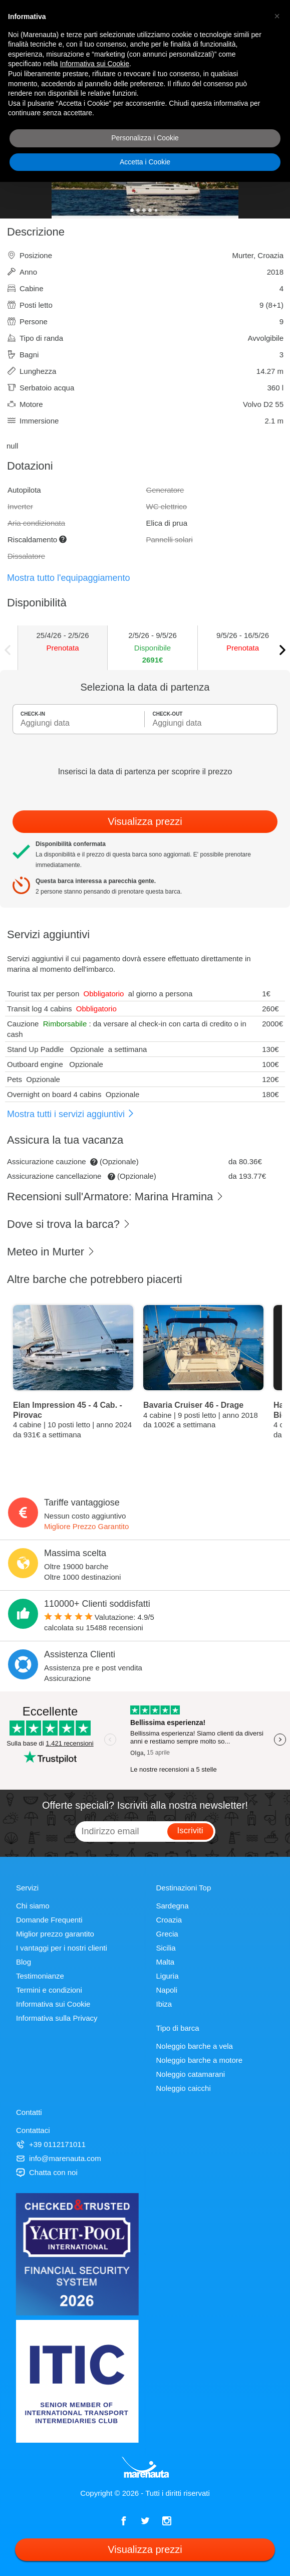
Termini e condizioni (49, 1990)
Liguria (167, 1976)
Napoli (167, 1990)
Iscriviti (190, 1830)
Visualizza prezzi (145, 821)
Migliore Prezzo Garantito (86, 1526)
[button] (277, 16)
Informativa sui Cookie (53, 2004)
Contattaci (33, 2130)
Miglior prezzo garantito (55, 1933)
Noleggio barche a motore (199, 2060)
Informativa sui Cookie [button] (95, 64)
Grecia (167, 1933)
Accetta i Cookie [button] (145, 162)
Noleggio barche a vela (194, 2046)
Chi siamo (33, 1905)
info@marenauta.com (58, 2158)
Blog (23, 1962)
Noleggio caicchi (183, 2088)
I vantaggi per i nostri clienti (61, 1948)
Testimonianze (40, 1976)
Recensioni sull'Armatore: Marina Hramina (115, 1196)
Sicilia (166, 1948)
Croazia (169, 1919)
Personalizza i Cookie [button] (145, 138)
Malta (165, 1962)
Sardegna (172, 1905)
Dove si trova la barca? (69, 1224)
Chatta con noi (47, 2172)
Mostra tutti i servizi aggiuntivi (71, 1114)
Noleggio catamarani (190, 2074)
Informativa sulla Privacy (57, 2018)
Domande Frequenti (49, 1919)
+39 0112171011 (51, 2144)
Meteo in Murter (51, 1251)
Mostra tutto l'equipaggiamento (68, 578)
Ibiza (164, 2004)
